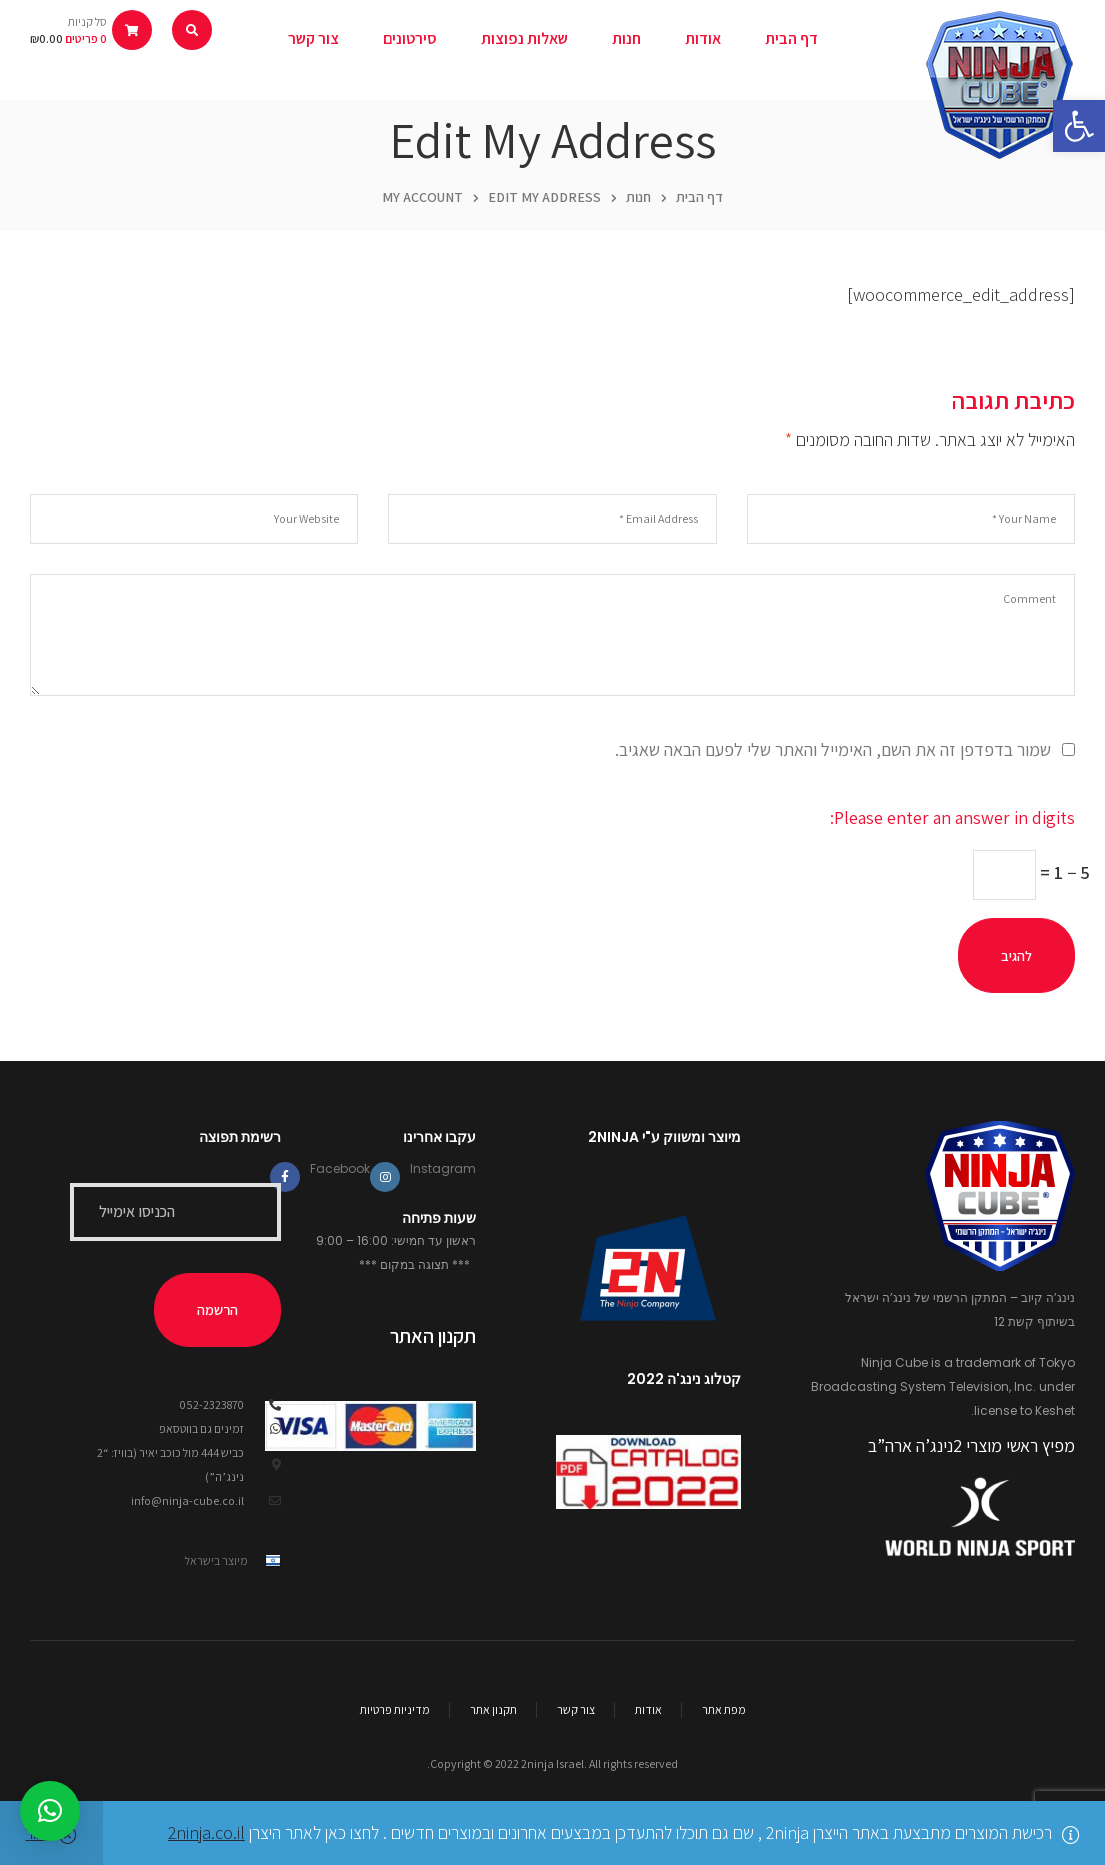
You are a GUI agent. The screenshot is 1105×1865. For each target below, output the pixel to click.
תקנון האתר (433, 1336)
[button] (1079, 126)
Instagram (443, 1168)
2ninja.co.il (206, 1832)
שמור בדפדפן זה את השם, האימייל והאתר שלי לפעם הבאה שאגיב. (833, 749)
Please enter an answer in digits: (952, 817)
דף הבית (699, 197)
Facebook (340, 1168)
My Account (422, 197)
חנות (638, 197)
